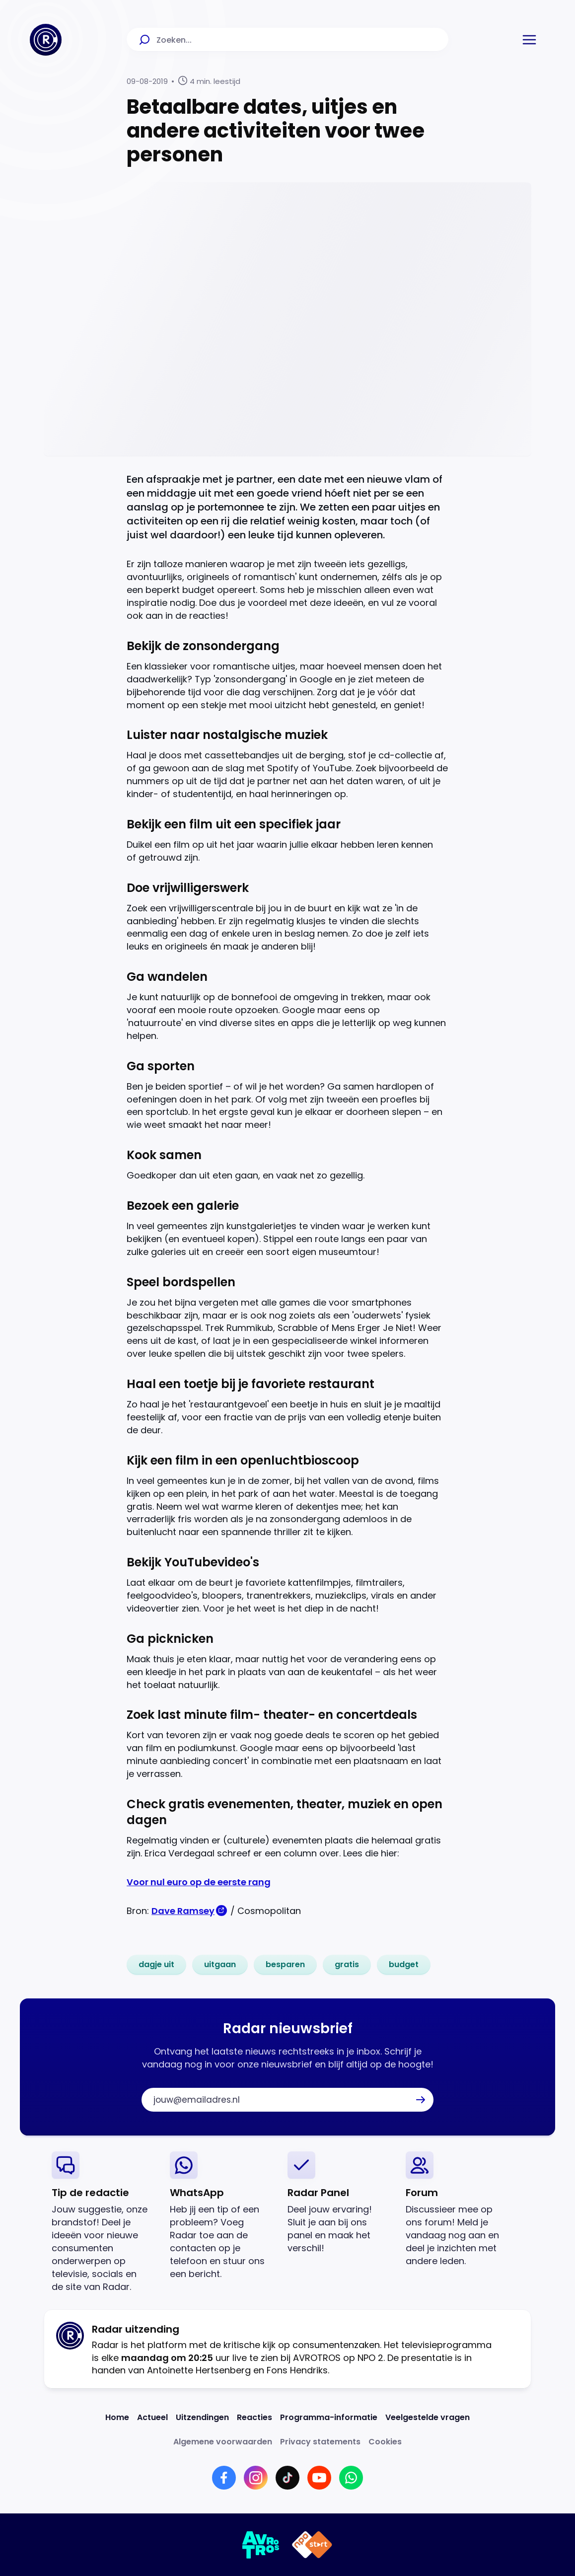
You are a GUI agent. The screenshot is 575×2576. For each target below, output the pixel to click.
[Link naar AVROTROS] (261, 2544)
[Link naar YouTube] (319, 2478)
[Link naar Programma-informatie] (328, 2417)
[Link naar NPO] (312, 2544)
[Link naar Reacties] (254, 2417)
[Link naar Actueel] (152, 2417)
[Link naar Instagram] (256, 2478)
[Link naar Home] (117, 2417)
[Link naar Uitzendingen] (202, 2417)
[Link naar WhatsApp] (351, 2478)
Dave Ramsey (183, 1911)
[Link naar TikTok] (287, 2478)
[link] (156, 1965)
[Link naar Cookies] (385, 2441)
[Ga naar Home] (46, 40)
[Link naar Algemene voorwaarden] (222, 2441)
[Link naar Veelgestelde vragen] (427, 2417)
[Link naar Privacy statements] (320, 2441)
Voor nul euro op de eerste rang (199, 1882)
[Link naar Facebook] (224, 2478)
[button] (529, 40)
